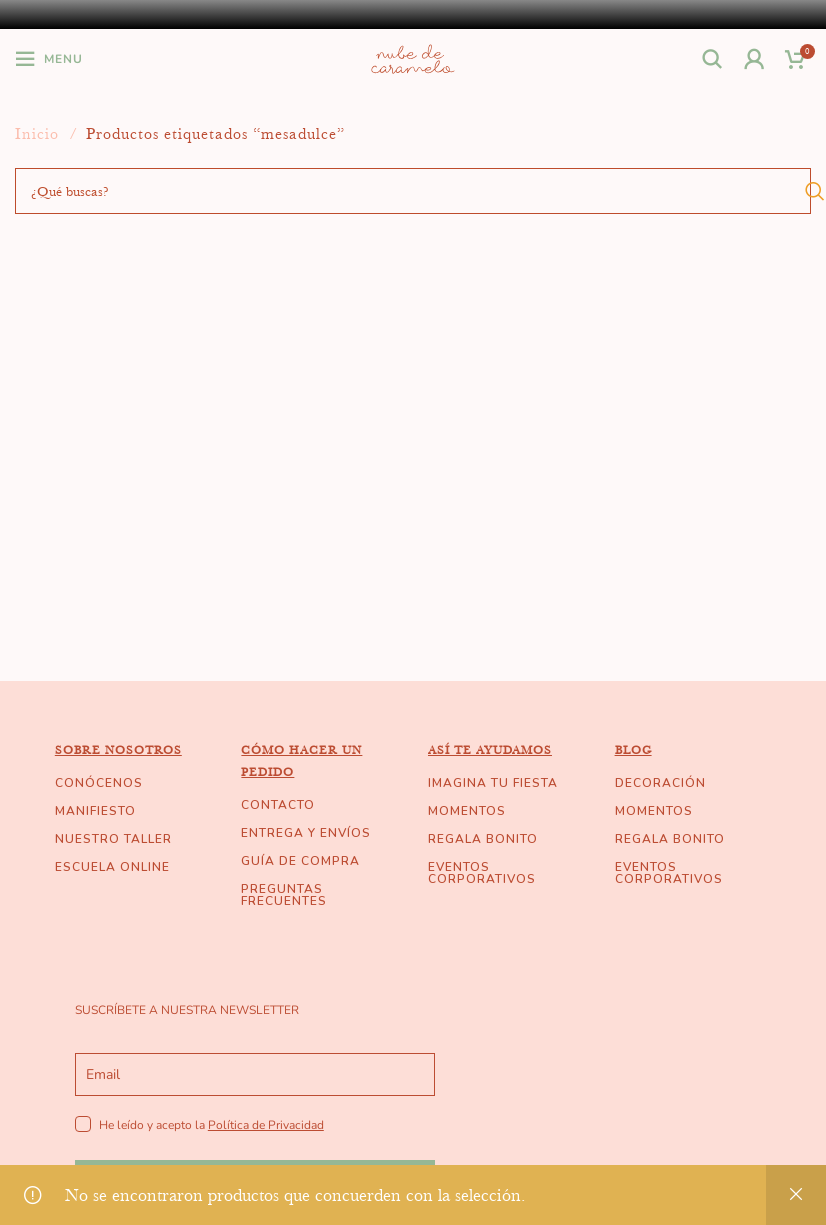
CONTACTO (278, 805)
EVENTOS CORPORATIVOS (482, 873)
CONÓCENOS (99, 783)
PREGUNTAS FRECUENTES (284, 895)
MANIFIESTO (95, 811)
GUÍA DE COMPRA (300, 861)
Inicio (39, 134)
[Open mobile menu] (49, 59)
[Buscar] (713, 59)
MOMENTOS (467, 811)
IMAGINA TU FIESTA (493, 783)
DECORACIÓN (660, 783)
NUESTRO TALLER (113, 839)
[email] (255, 1074)
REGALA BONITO (483, 839)
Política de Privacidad (266, 1125)
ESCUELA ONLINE (112, 867)
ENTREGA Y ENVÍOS (306, 833)
